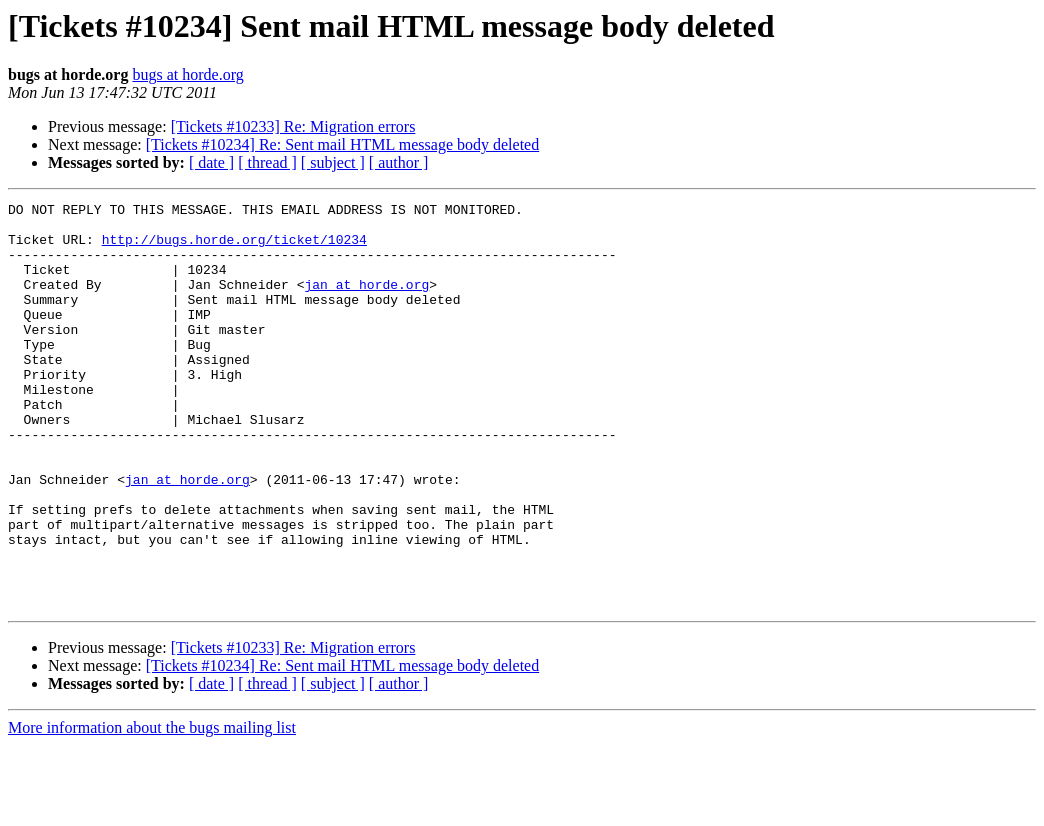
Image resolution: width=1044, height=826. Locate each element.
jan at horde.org (366, 302)
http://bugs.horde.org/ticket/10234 (234, 248)
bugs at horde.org (187, 74)
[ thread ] (267, 162)
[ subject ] (333, 162)
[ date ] (211, 162)
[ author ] (399, 162)
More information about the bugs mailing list (152, 808)
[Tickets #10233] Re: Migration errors (293, 126)
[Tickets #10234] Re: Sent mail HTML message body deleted (342, 144)
